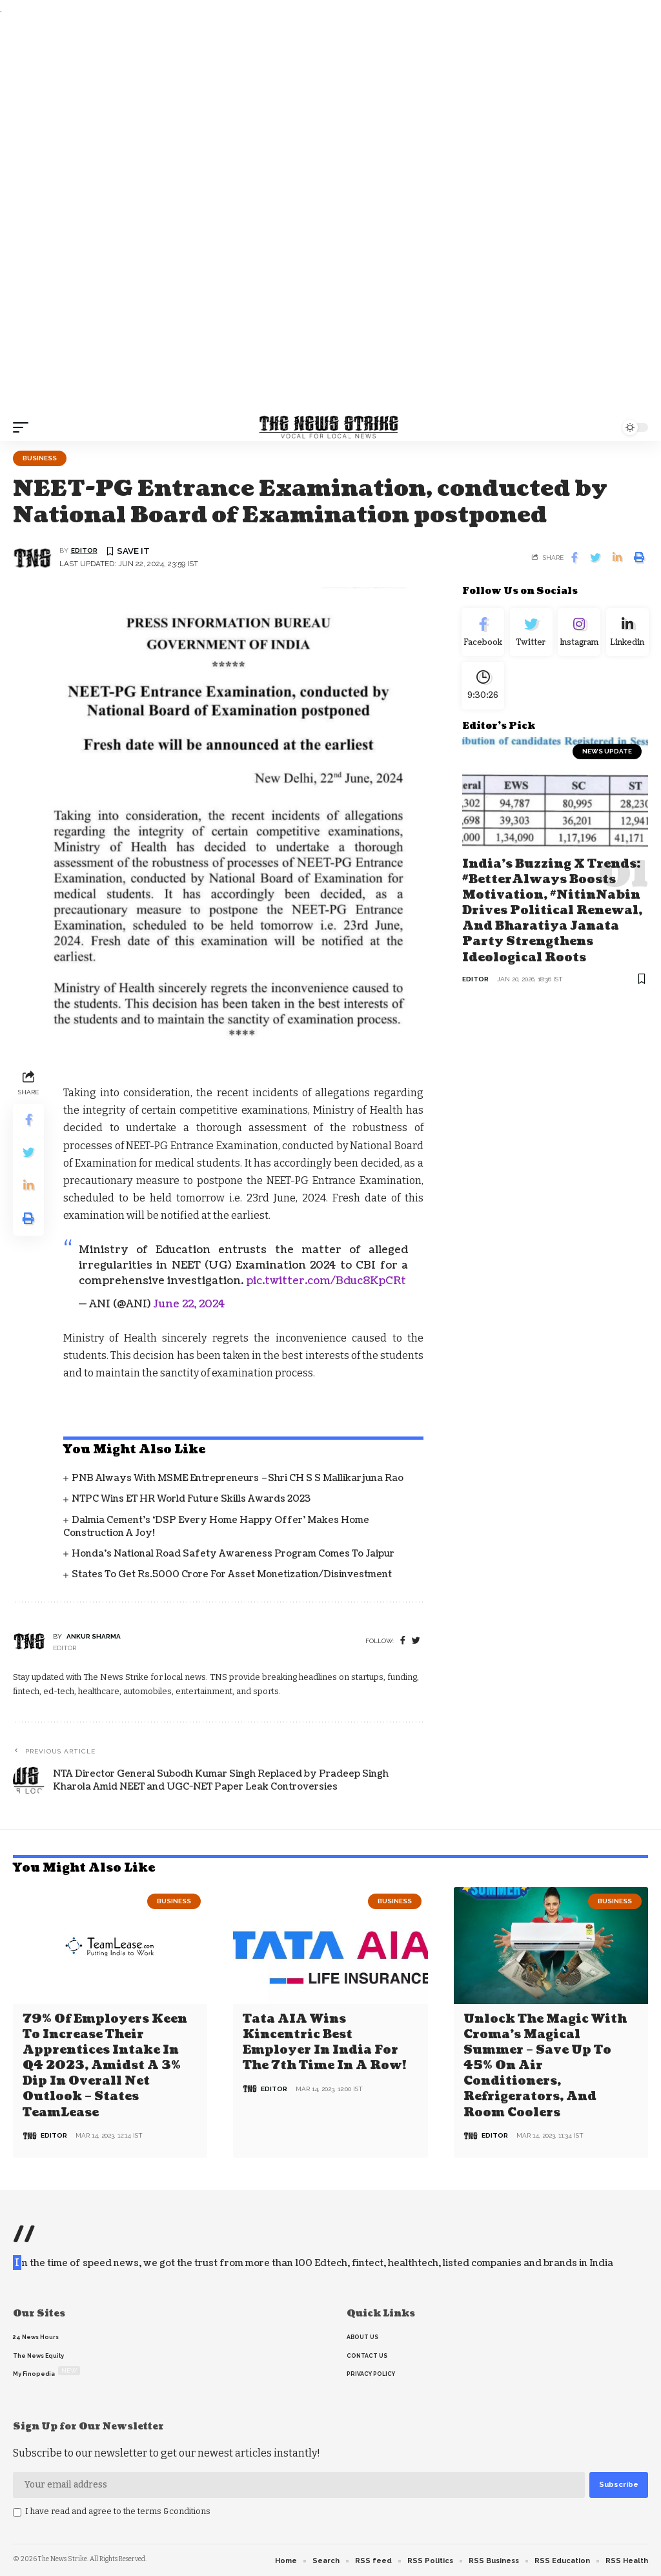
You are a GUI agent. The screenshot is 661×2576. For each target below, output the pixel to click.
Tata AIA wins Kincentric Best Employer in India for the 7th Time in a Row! (324, 2041)
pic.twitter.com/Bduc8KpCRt (326, 1281)
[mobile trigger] (24, 427)
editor (84, 550)
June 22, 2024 (189, 1304)
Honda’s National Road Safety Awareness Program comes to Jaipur (233, 1554)
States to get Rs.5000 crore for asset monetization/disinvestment (232, 1574)
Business (40, 458)
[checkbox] (17, 2511)
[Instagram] (579, 634)
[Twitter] (531, 634)
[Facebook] (403, 1641)
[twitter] (416, 1641)
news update (607, 757)
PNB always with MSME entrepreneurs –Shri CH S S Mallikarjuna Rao (237, 1478)
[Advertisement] (330, 215)
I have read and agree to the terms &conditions (117, 2509)
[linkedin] (627, 634)
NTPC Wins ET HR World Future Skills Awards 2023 (191, 1499)
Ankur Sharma (93, 1636)
